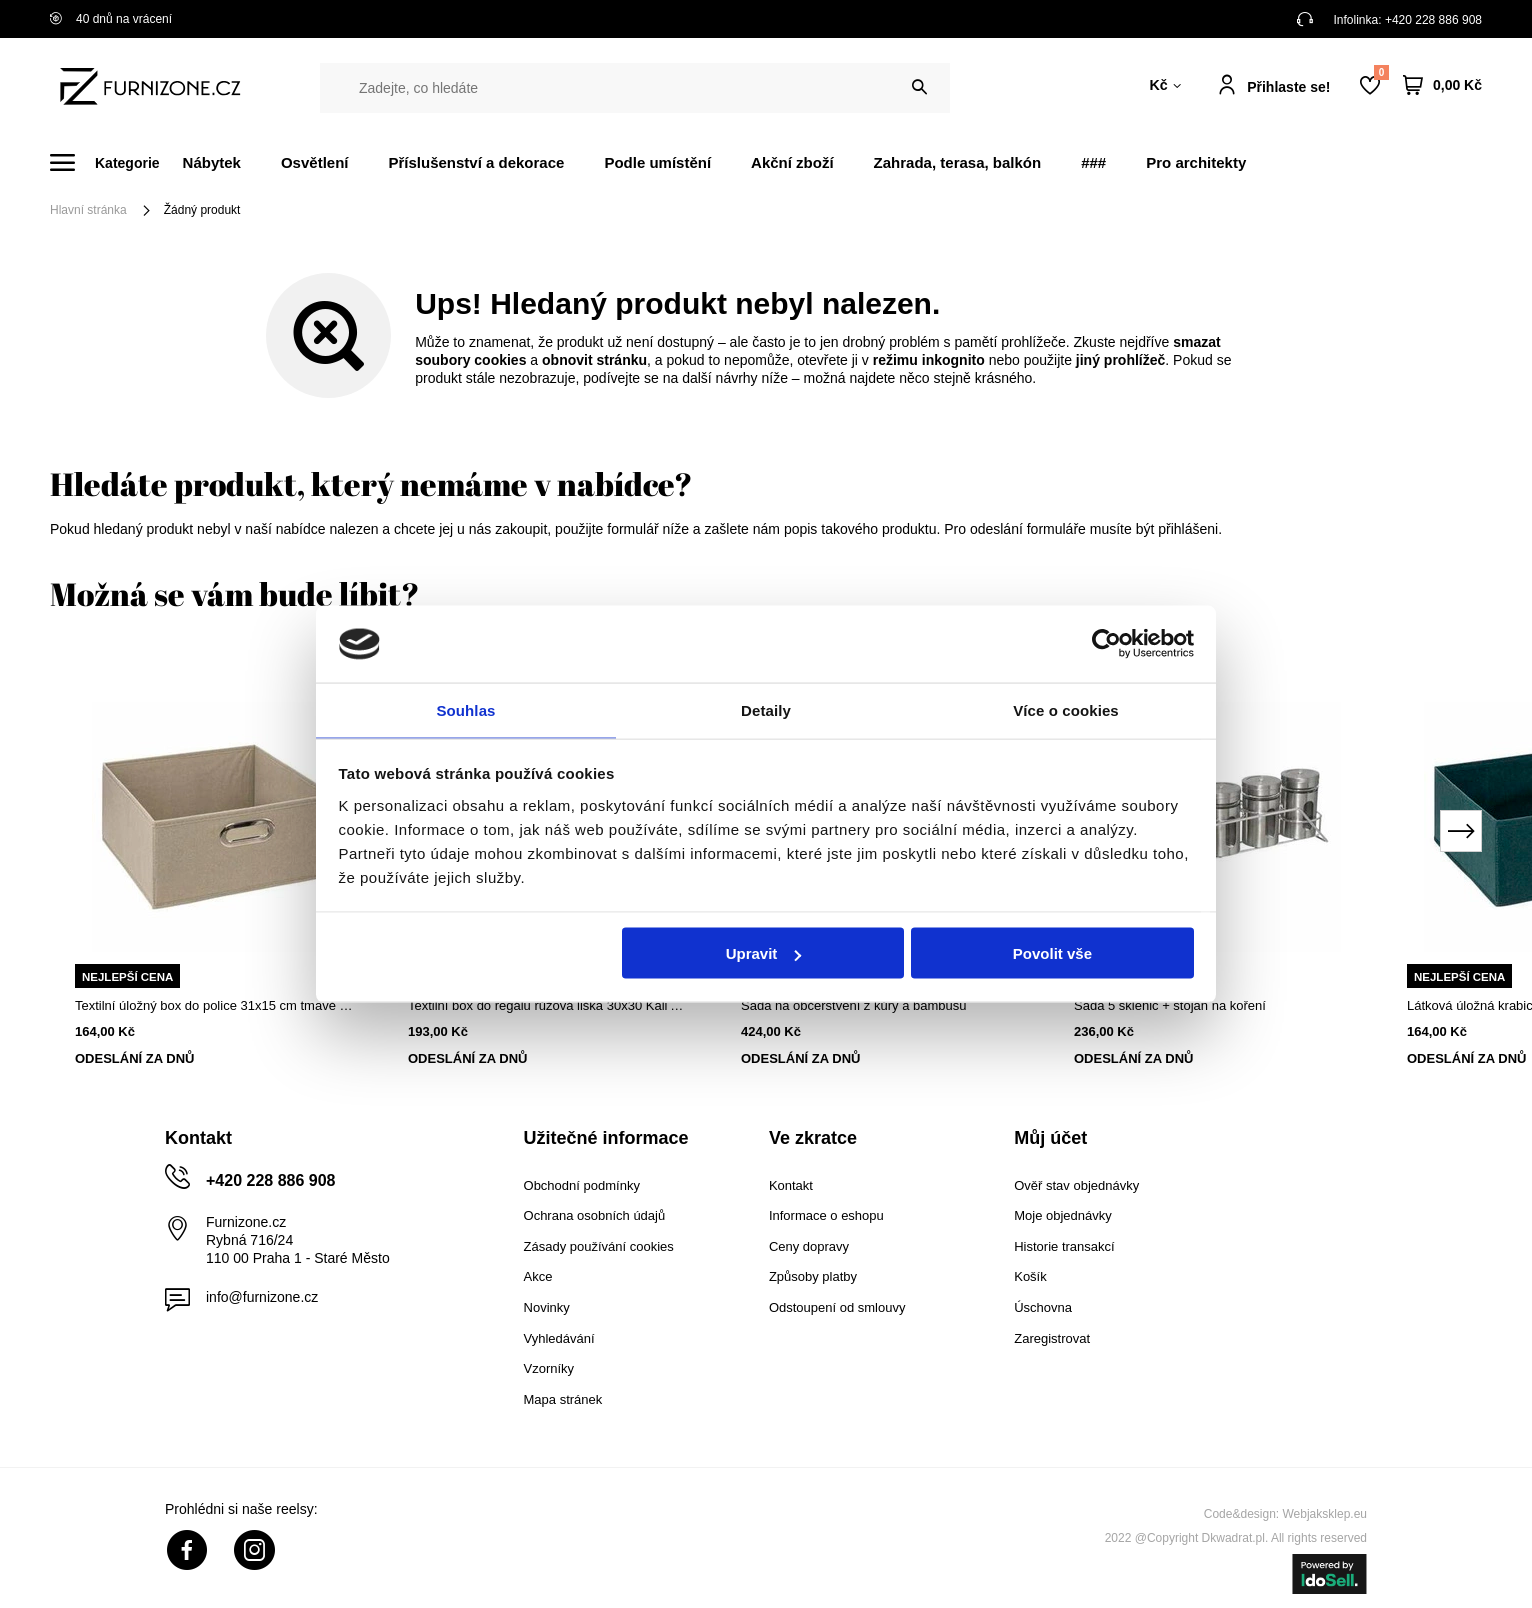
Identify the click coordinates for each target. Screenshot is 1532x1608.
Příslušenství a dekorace (476, 162)
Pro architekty (1196, 162)
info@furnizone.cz (262, 1297)
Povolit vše (1052, 954)
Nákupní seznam (1381, 72)
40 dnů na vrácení (111, 19)
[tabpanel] (216, 876)
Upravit (764, 954)
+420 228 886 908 (1433, 20)
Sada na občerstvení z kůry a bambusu (853, 1005)
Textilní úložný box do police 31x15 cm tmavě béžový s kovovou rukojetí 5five (216, 1005)
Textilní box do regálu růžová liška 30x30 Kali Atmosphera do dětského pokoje (549, 1005)
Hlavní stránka (88, 210)
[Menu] (116, 162)
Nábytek (212, 162)
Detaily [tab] (766, 708)
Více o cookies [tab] (1066, 708)
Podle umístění (657, 162)
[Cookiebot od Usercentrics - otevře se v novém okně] (1106, 643)
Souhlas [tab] (465, 708)
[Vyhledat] (919, 87)
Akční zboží (792, 162)
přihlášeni (1188, 529)
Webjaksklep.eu (1325, 1514)
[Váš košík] (1442, 85)
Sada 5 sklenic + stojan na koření (1170, 1005)
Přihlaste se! (1288, 87)
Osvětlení (315, 162)
